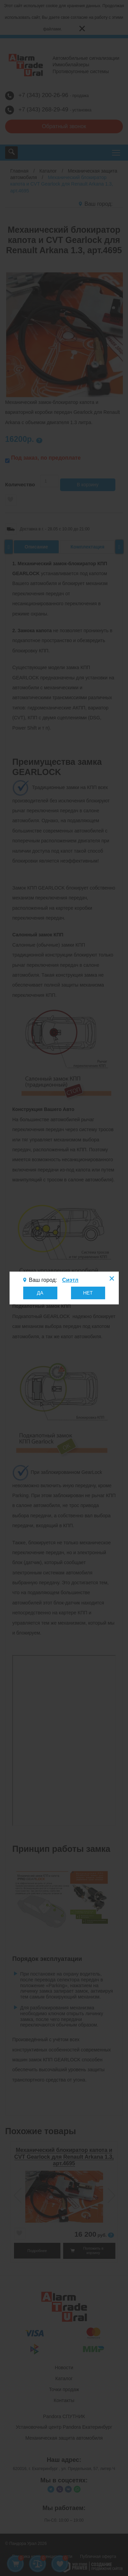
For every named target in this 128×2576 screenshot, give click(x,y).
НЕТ (88, 1293)
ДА (40, 1293)
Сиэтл (70, 1280)
